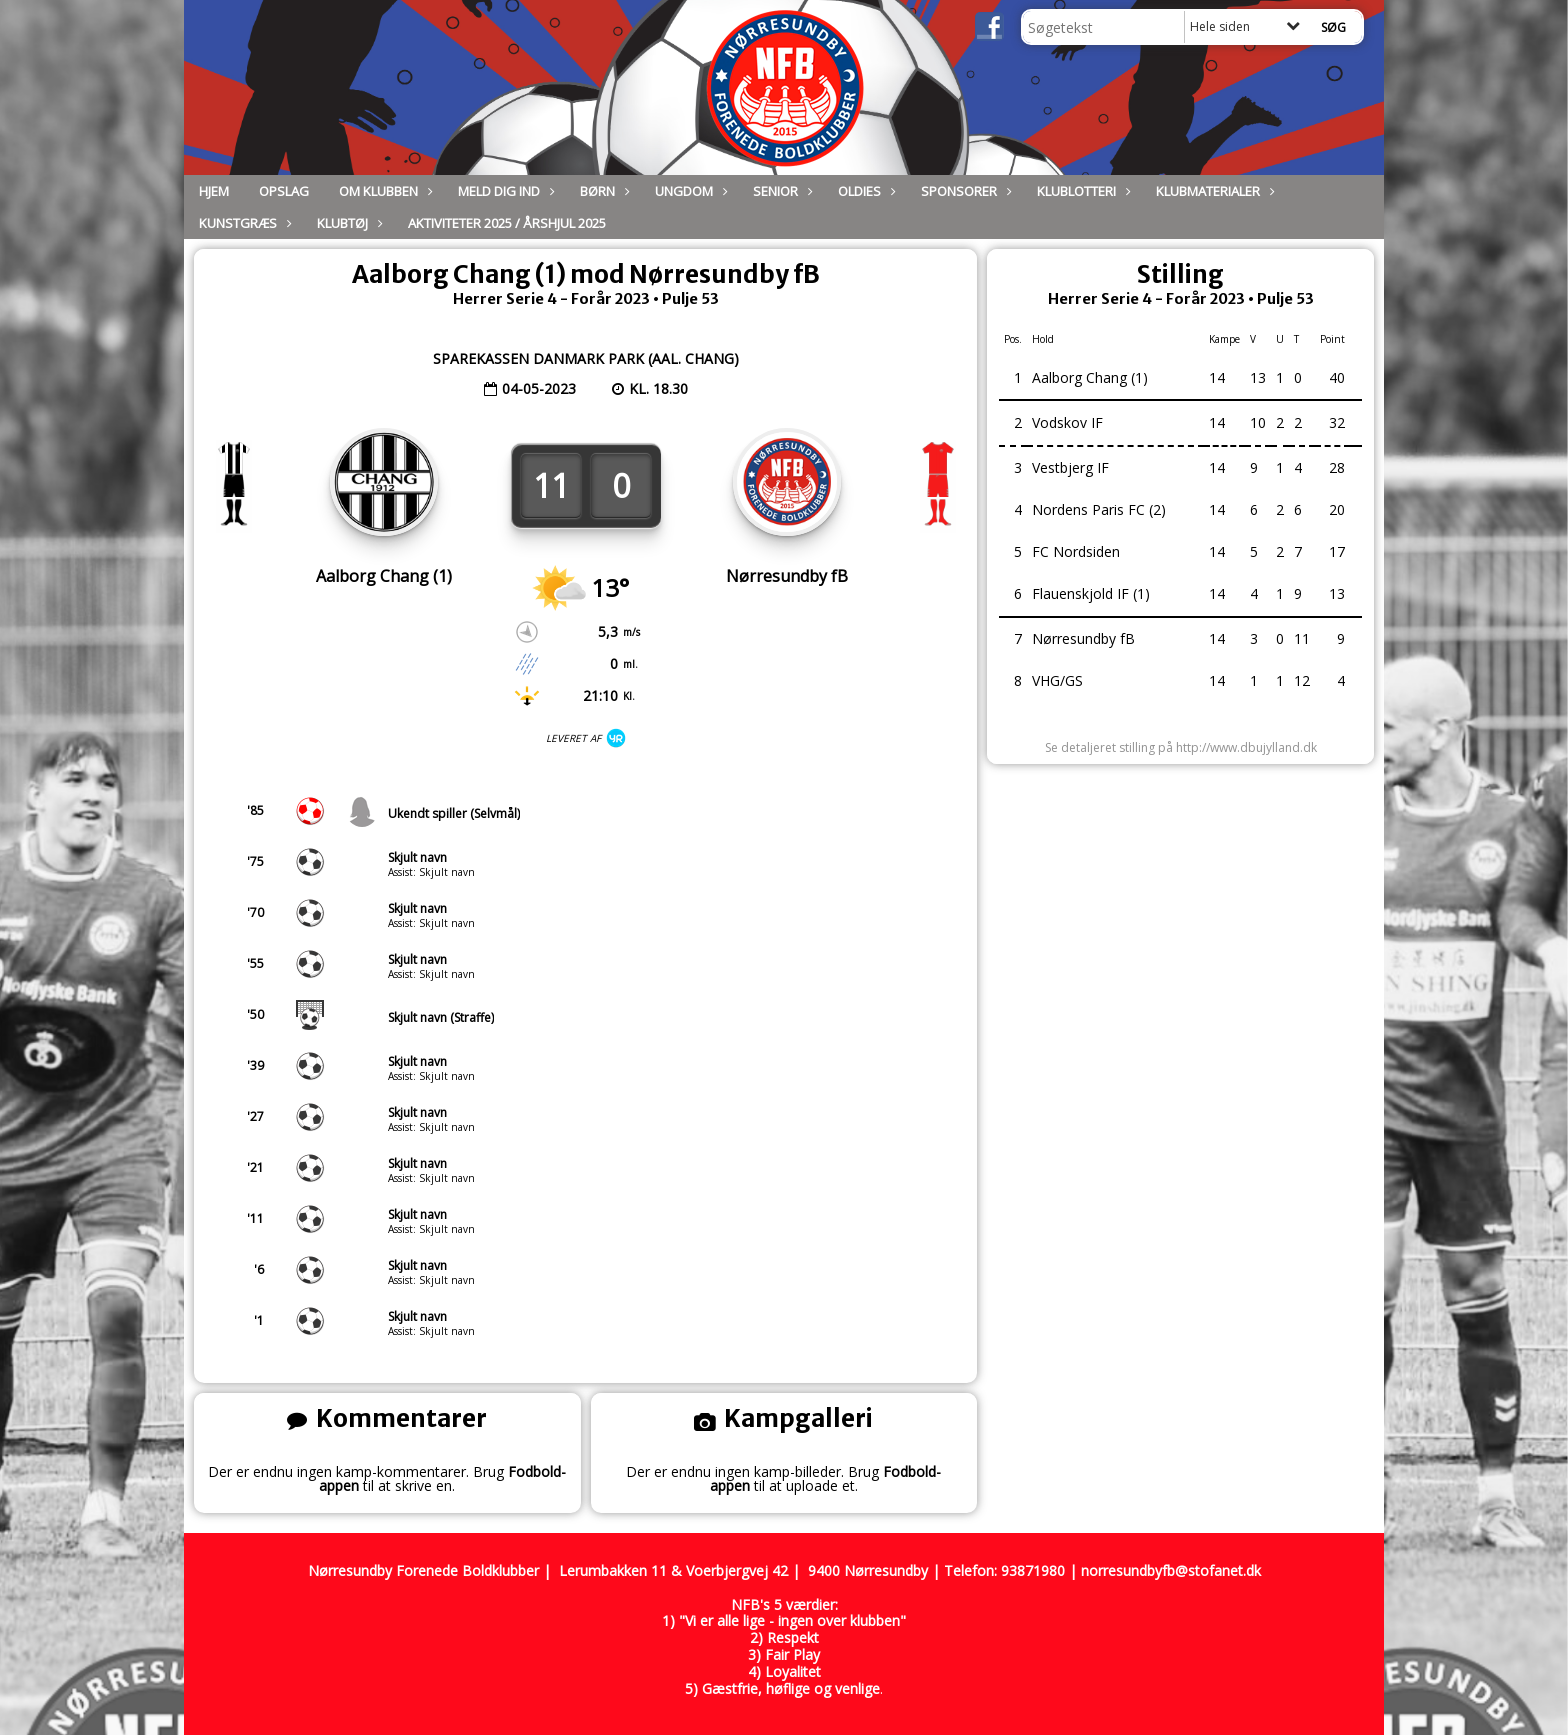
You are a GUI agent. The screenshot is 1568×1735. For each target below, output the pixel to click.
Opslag (284, 191)
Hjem (214, 191)
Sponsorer (964, 191)
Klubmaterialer (1213, 191)
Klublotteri (1081, 191)
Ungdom (689, 191)
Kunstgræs (243, 223)
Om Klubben (383, 191)
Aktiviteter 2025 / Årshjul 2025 (507, 223)
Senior (780, 191)
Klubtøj (347, 223)
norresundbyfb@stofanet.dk (1171, 1570)
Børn (602, 191)
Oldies (864, 191)
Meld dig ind (504, 191)
